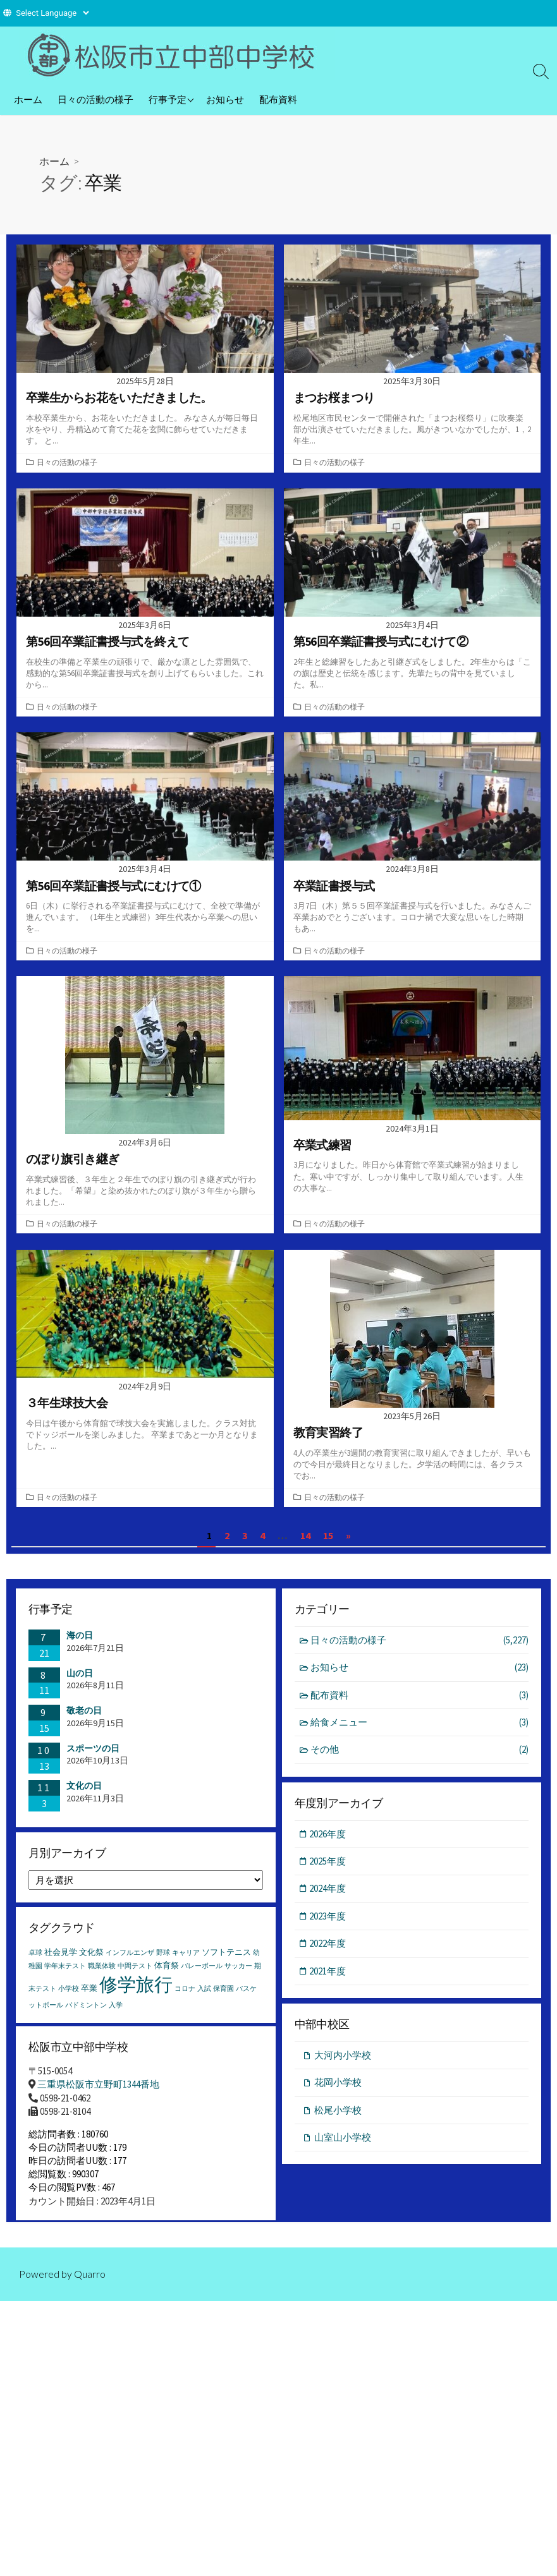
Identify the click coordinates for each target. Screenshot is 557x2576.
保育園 (223, 1999)
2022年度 (328, 1952)
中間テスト (135, 1976)
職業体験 (102, 1976)
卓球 (35, 1963)
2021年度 (328, 1980)
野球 (163, 1963)
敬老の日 (84, 1718)
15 (328, 1543)
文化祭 (91, 1962)
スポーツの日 (92, 1755)
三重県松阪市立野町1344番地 (98, 2097)
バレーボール (202, 1976)
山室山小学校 (342, 2147)
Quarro (90, 2294)
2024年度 (328, 1897)
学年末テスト (65, 1976)
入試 (204, 1999)
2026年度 (328, 1842)
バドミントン (86, 2015)
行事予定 (168, 99)
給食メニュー (420, 1730)
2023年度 (328, 1925)
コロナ (184, 1999)
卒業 (89, 1998)
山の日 (79, 1680)
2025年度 (328, 1870)
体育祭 (166, 1975)
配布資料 (278, 99)
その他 (420, 1758)
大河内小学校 (342, 2065)
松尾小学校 (338, 2119)
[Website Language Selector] (52, 13)
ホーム (28, 99)
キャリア (186, 1963)
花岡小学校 (338, 2092)
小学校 (68, 1999)
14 (305, 1543)
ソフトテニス (226, 1962)
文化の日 (84, 1793)
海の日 (79, 1642)
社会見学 (60, 1962)
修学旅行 (136, 1994)
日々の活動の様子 (95, 99)
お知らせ (225, 99)
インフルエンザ (130, 1963)
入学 (116, 2015)
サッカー (238, 1976)
